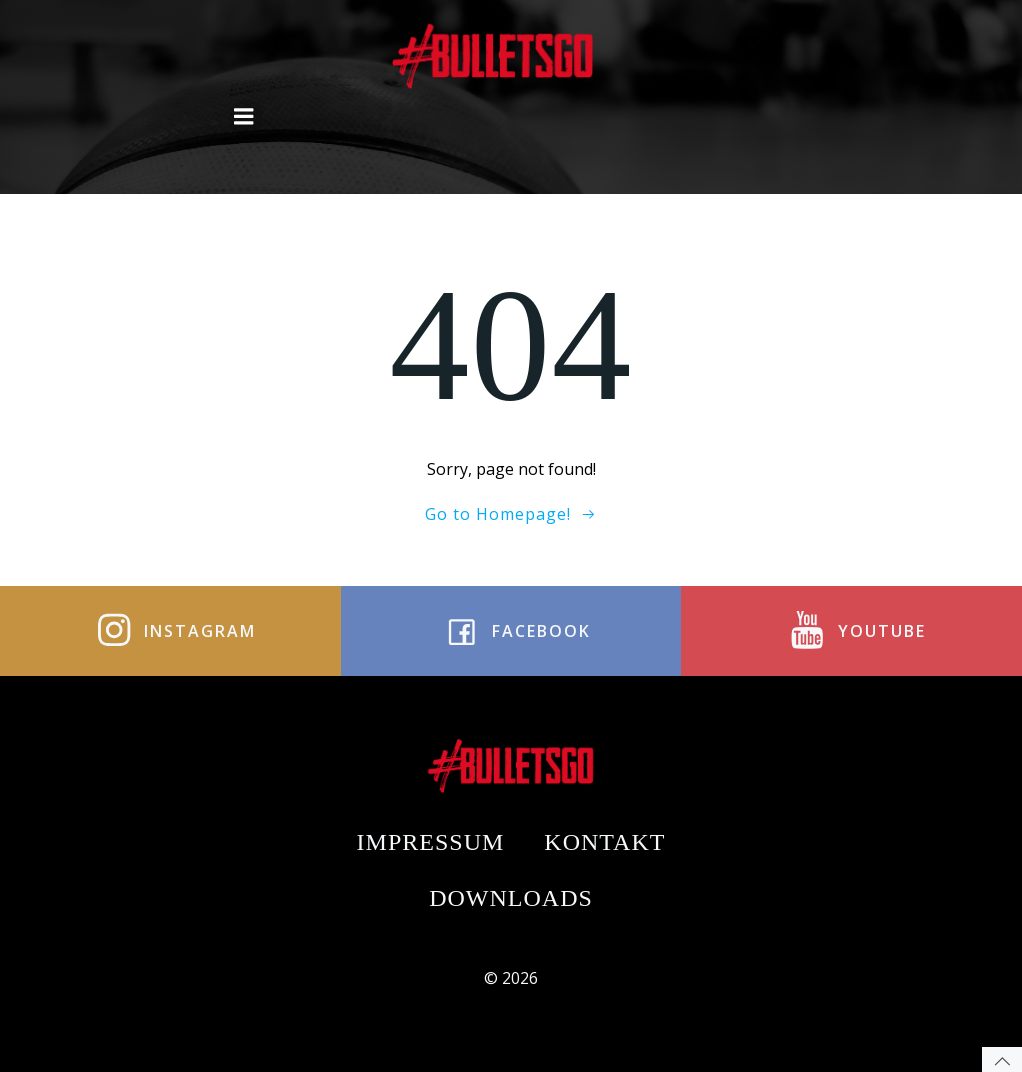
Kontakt (604, 842)
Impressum (431, 842)
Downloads (511, 898)
